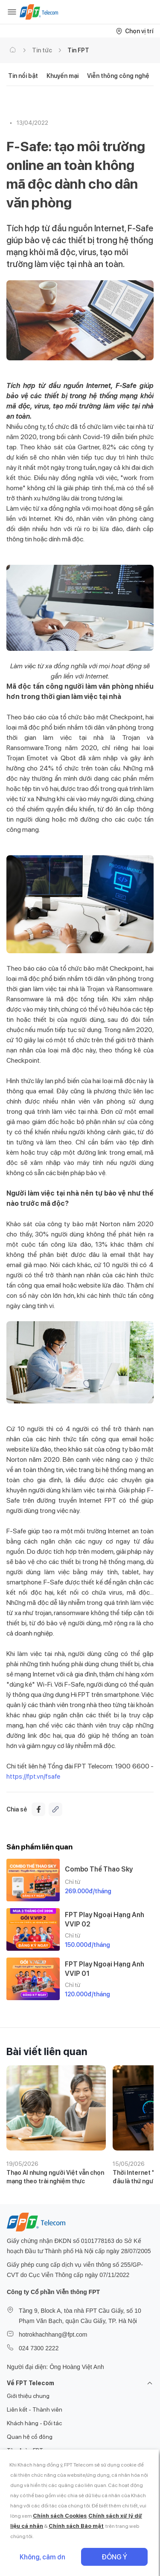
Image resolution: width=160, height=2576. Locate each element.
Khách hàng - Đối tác (34, 2423)
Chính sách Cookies (60, 2516)
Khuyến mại (63, 75)
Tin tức (42, 50)
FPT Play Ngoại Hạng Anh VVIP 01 (104, 1968)
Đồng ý (115, 2557)
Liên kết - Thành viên (34, 2409)
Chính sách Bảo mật (76, 2526)
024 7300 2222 (38, 2348)
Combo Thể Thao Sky (99, 1869)
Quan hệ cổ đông (29, 2436)
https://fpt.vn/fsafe (33, 1776)
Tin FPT (78, 50)
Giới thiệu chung (28, 2395)
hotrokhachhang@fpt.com (53, 2334)
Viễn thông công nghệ (118, 75)
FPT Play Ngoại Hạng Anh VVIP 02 (104, 1919)
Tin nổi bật (23, 75)
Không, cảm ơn (43, 2557)
